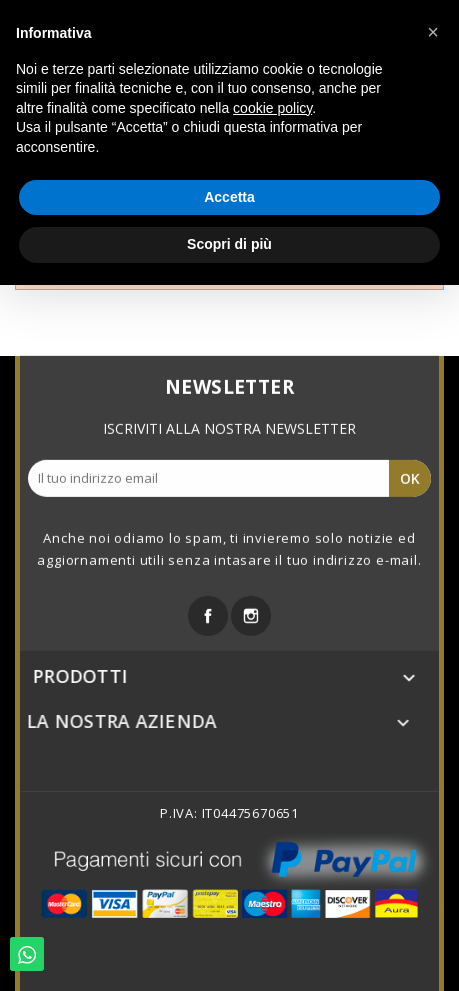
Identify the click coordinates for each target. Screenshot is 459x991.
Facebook (208, 613)
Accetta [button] (229, 197)
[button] (433, 32)
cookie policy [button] (272, 108)
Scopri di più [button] (229, 244)
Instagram (251, 613)
